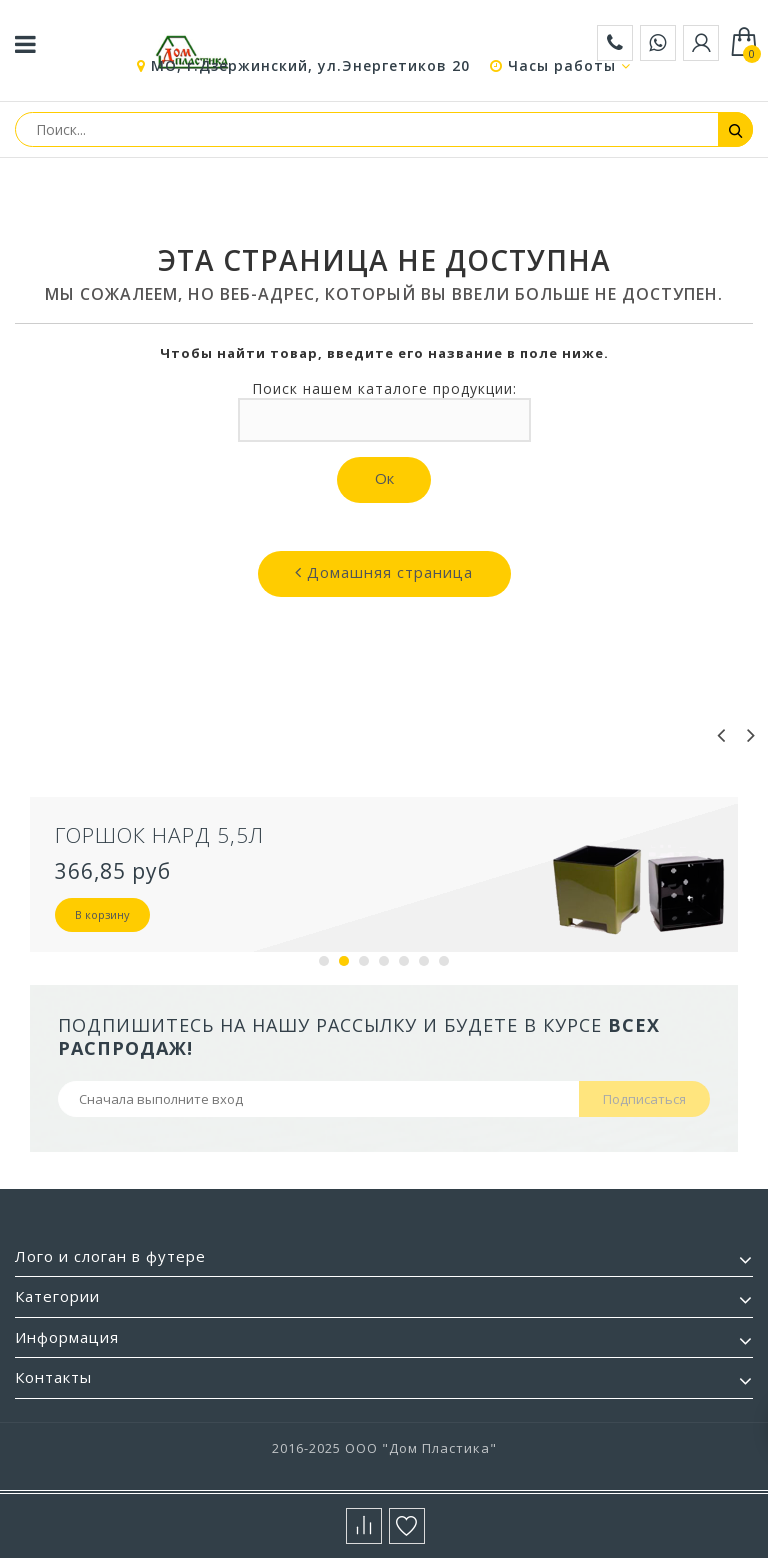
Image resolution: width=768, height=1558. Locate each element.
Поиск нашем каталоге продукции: (384, 389)
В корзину (102, 914)
